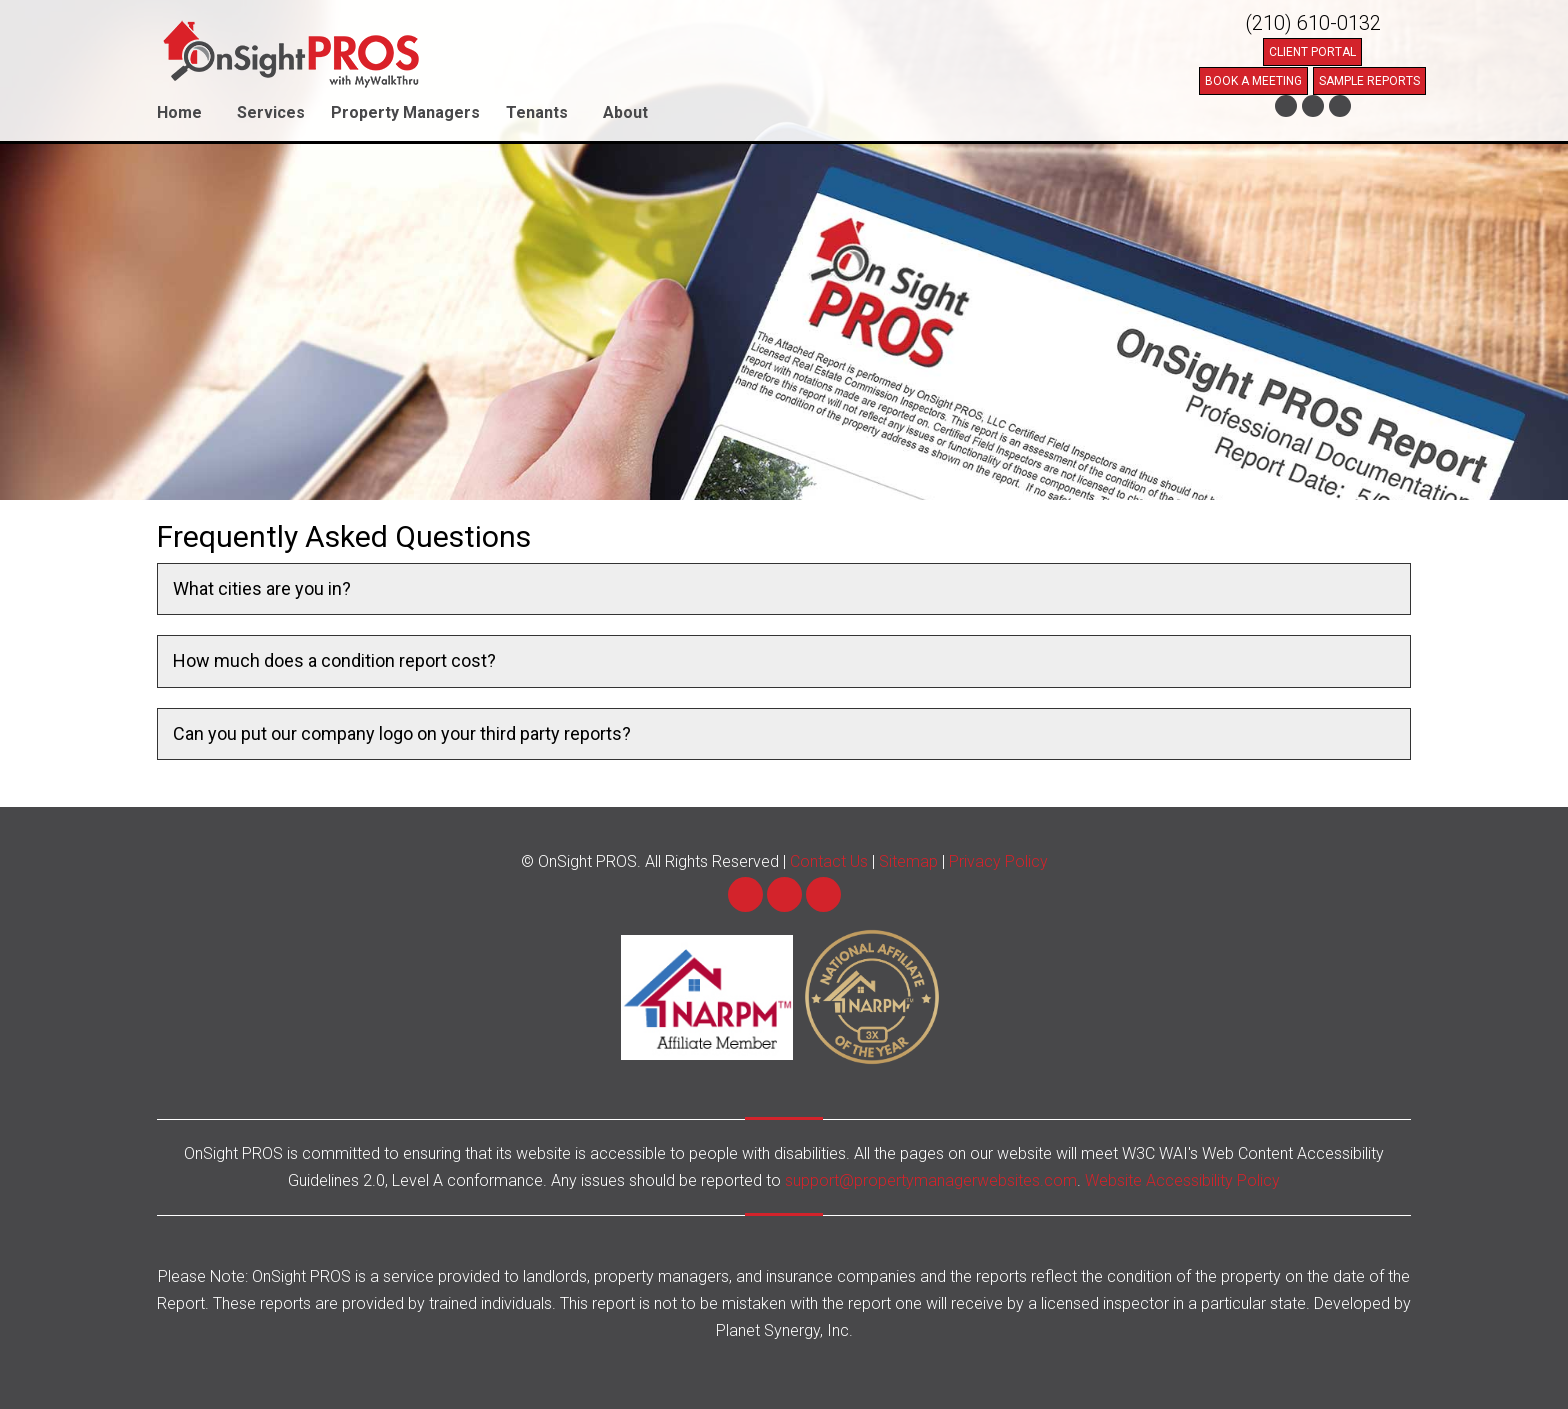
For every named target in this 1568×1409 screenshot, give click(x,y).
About (625, 112)
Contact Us (829, 861)
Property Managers (405, 112)
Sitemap (908, 861)
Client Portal (1312, 52)
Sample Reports (1369, 81)
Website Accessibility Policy (1182, 1180)
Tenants (537, 112)
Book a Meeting (1253, 81)
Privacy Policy (998, 861)
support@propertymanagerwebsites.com (931, 1180)
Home (179, 112)
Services (271, 112)
